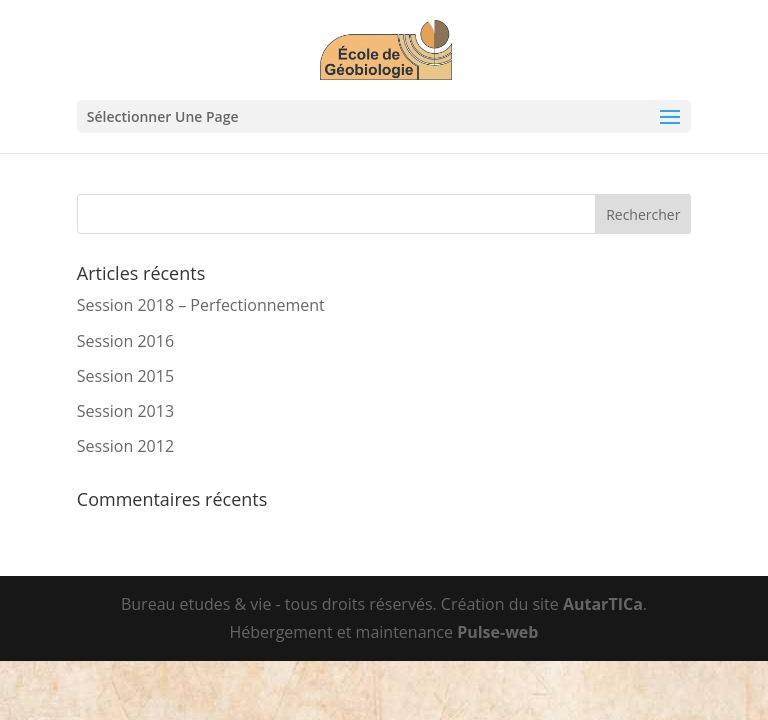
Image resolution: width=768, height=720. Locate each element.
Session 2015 (125, 376)
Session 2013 (125, 411)
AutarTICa (603, 604)
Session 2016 (125, 341)
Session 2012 (125, 446)
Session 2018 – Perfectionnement (201, 305)
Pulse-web (497, 632)
